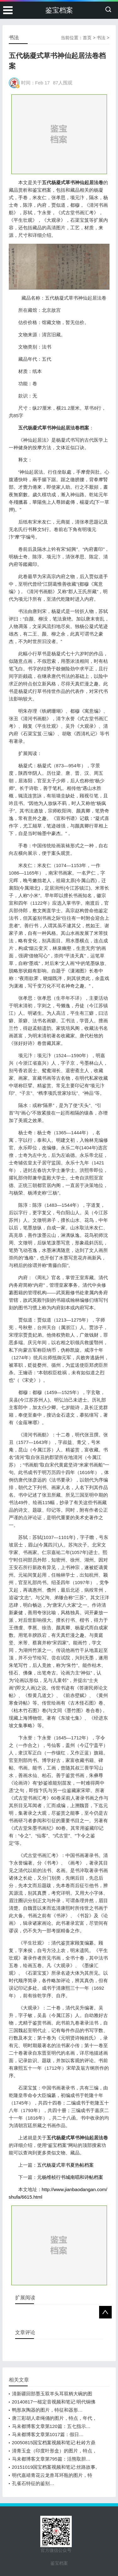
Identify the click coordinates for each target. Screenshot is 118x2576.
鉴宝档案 (59, 10)
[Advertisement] (59, 134)
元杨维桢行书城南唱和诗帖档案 (70, 2177)
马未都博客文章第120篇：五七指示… (51, 2426)
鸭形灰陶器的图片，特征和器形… (47, 2410)
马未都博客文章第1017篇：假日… (48, 2434)
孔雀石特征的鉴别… (33, 2483)
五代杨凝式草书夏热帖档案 (65, 2165)
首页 (87, 37)
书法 (101, 37)
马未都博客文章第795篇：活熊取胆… (51, 2459)
